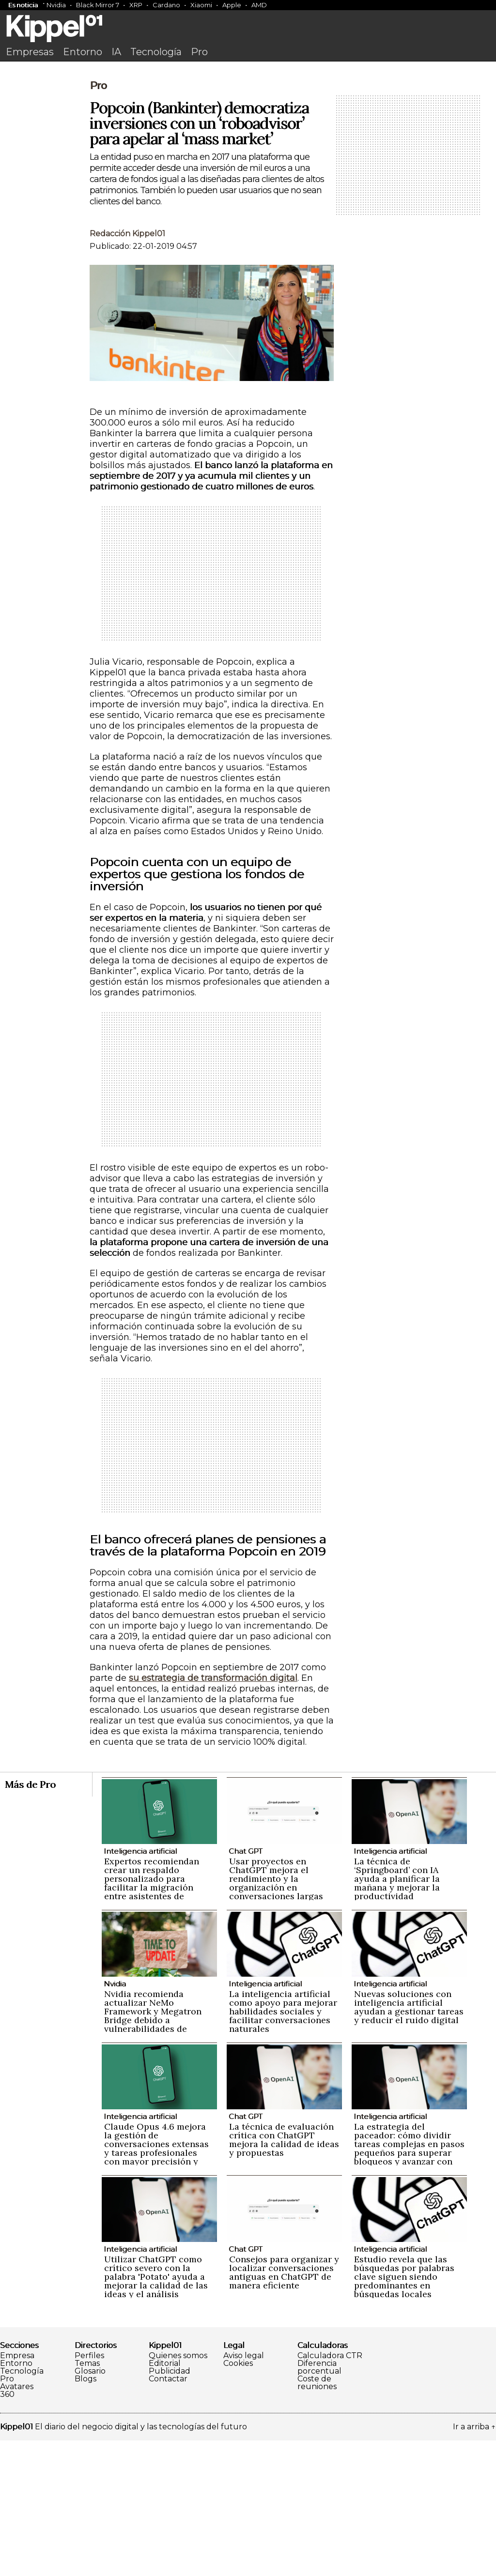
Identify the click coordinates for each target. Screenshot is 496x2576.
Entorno (82, 52)
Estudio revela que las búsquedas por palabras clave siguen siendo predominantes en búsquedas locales (404, 2412)
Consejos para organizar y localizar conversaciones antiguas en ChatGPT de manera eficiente (284, 2407)
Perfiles (89, 2491)
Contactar (168, 2514)
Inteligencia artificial (140, 1986)
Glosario (90, 2507)
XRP (135, 5)
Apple (231, 5)
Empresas (30, 52)
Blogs (85, 2514)
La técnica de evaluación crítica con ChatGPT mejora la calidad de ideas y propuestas (284, 2275)
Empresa (17, 2491)
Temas (87, 2499)
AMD (259, 5)
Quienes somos (178, 2491)
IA (116, 52)
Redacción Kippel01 (127, 369)
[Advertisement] (248, 139)
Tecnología (156, 52)
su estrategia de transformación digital (213, 1813)
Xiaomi (201, 5)
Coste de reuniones (317, 2518)
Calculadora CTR (329, 2491)
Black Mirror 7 (97, 5)
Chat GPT (246, 1986)
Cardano (166, 5)
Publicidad (169, 2507)
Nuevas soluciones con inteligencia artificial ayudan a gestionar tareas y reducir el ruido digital (409, 2142)
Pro (199, 52)
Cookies (238, 2499)
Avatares (16, 2522)
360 (7, 2530)
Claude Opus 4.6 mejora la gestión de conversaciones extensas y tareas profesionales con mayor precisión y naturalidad (156, 2283)
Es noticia (23, 5)
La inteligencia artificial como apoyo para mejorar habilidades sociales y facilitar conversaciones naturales (283, 2147)
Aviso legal (243, 2491)
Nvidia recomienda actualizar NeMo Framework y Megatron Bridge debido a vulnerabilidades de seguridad (153, 2151)
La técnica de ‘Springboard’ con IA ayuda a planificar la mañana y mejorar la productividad (397, 2014)
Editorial (165, 2499)
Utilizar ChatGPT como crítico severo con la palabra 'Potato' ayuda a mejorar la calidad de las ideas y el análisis (156, 2412)
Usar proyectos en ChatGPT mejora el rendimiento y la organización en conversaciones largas (276, 2014)
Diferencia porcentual (319, 2503)
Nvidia (56, 5)
